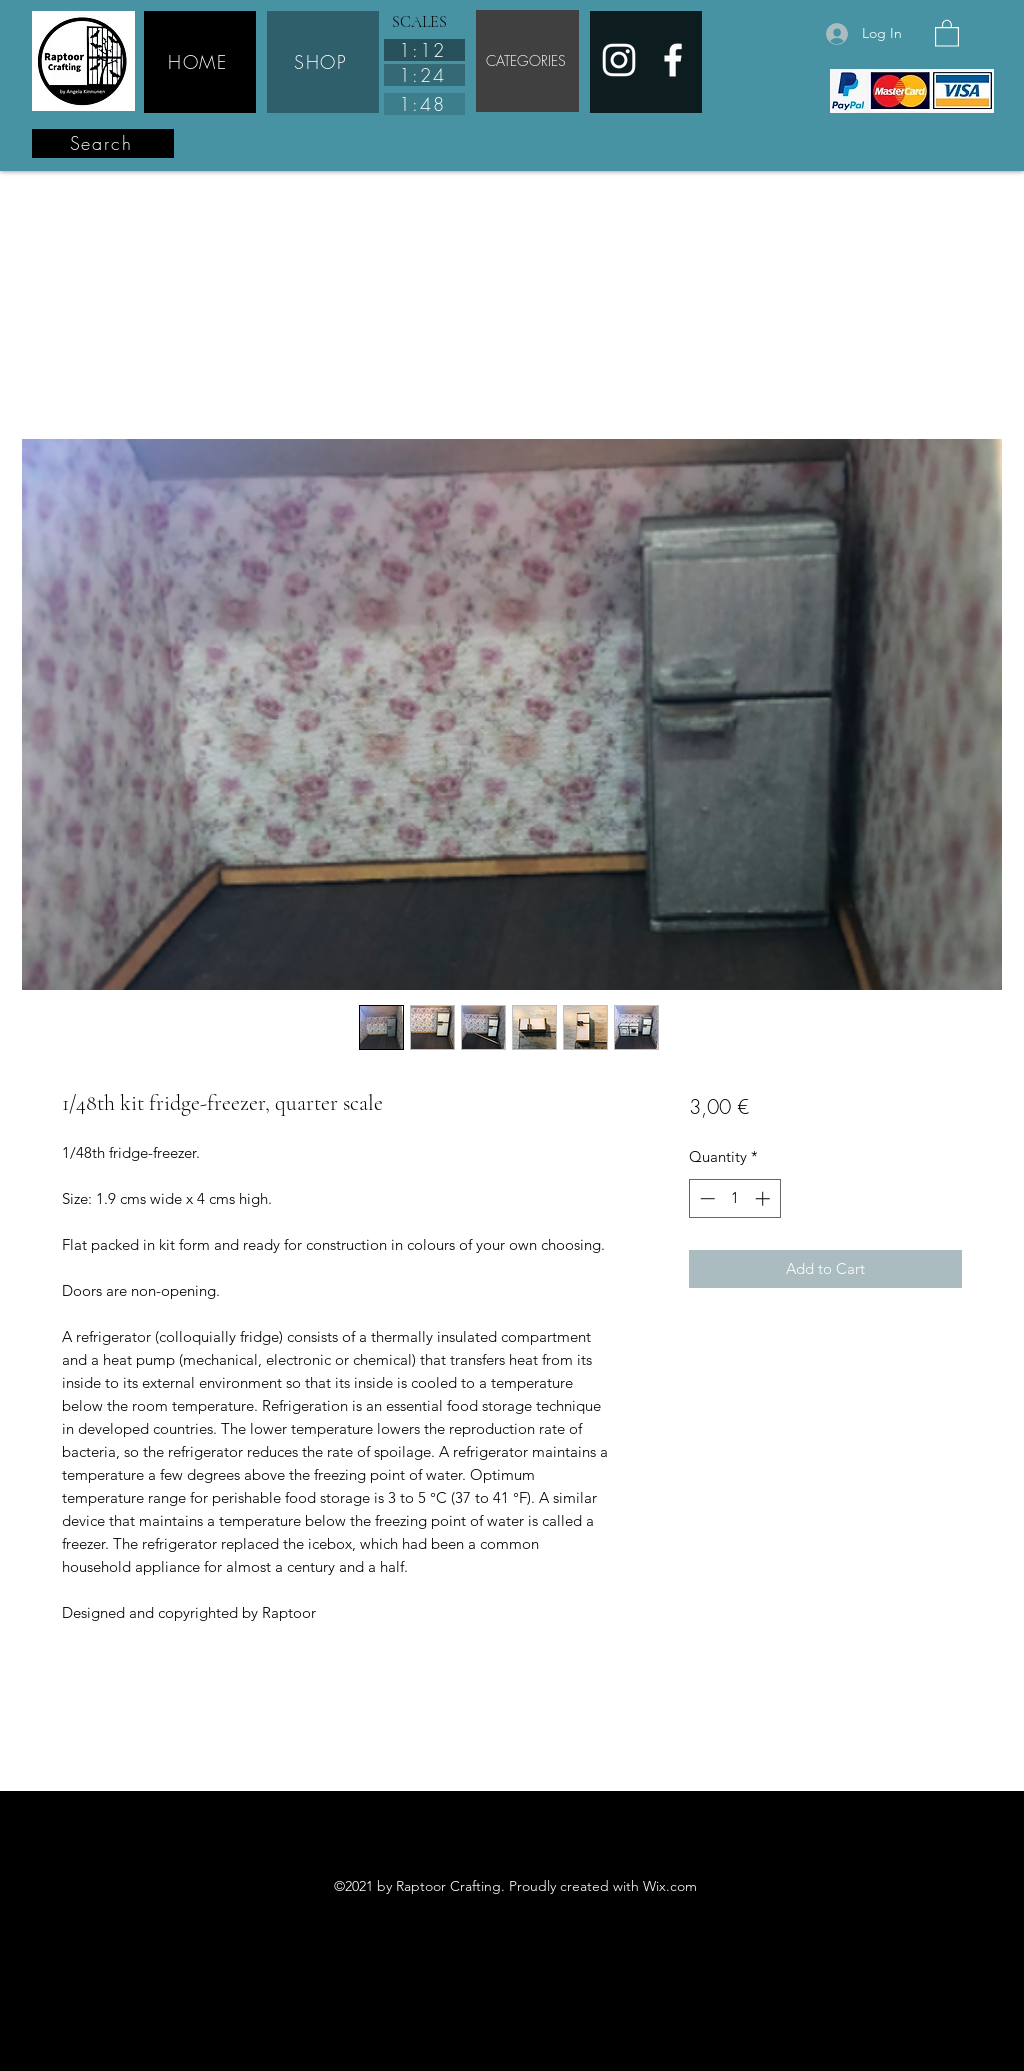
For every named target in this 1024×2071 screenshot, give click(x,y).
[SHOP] (323, 62)
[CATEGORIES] (527, 61)
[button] (947, 32)
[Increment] (764, 1198)
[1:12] (424, 50)
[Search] (103, 143)
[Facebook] (673, 60)
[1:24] (424, 75)
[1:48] (424, 104)
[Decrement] (705, 1198)
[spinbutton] (734, 1198)
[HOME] (200, 62)
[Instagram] (619, 60)
